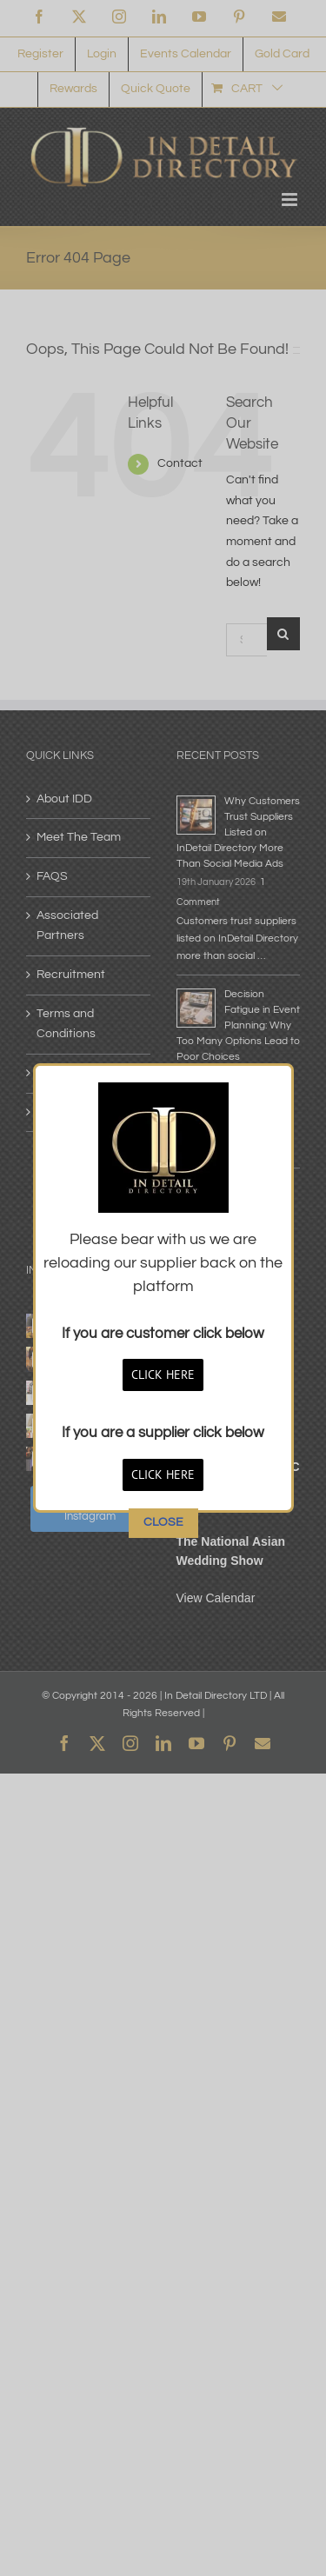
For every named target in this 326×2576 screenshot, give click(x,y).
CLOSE (163, 1092)
